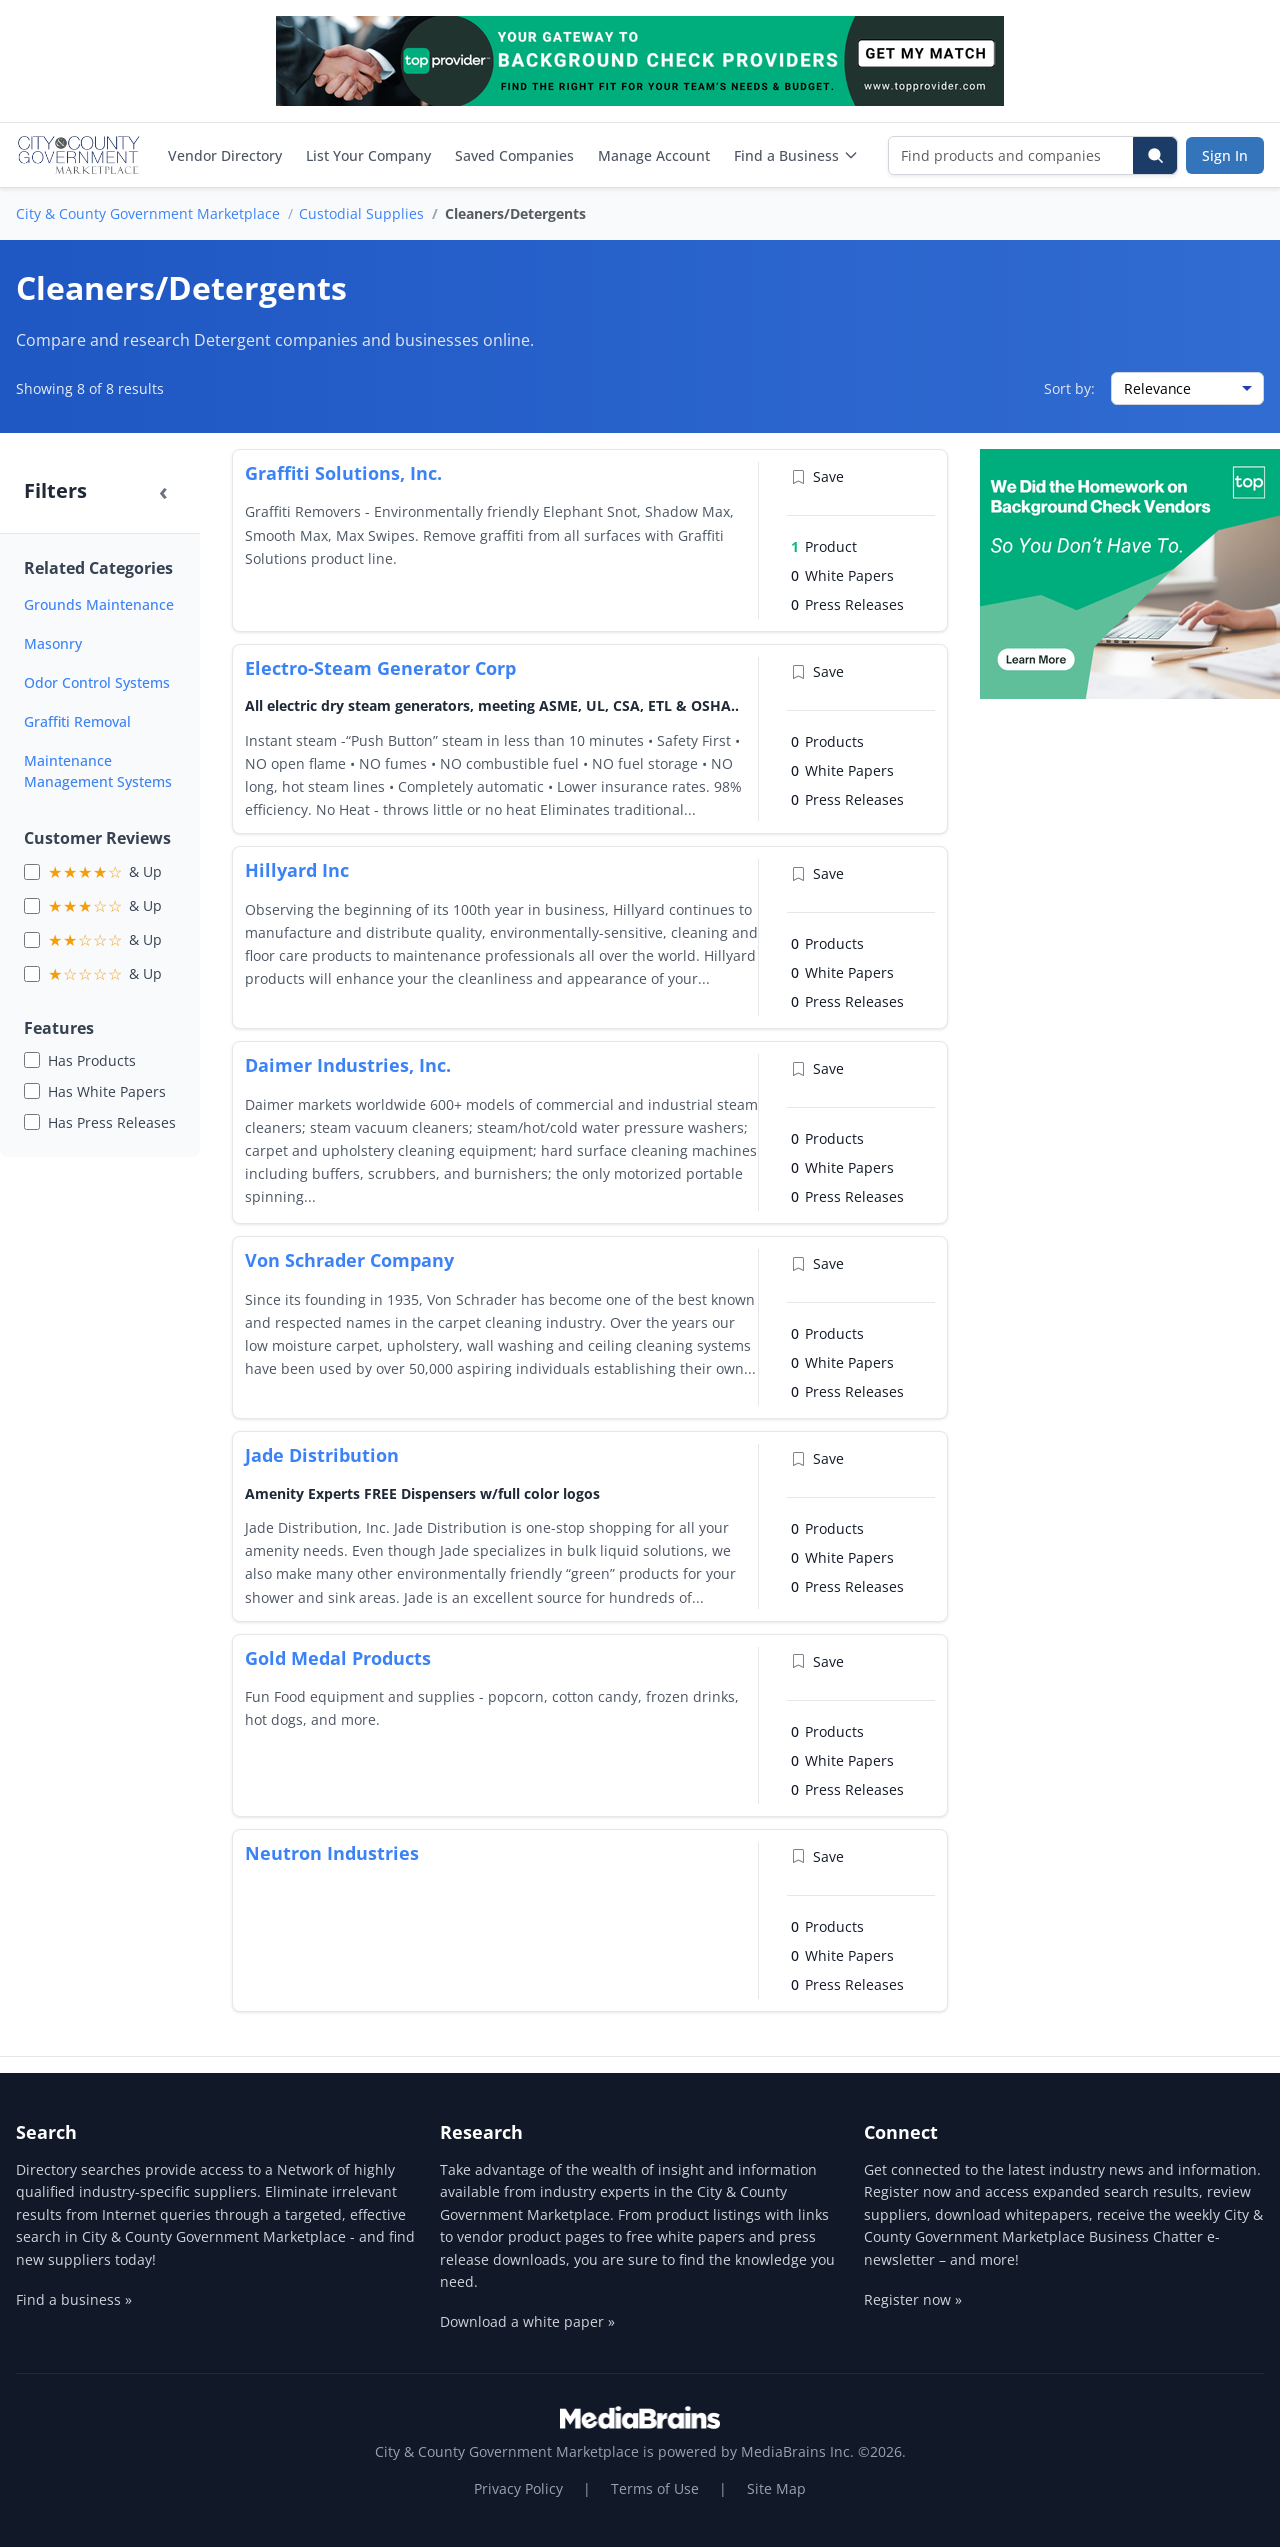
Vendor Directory (225, 155)
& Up (105, 872)
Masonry (53, 643)
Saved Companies (514, 155)
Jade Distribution (322, 1455)
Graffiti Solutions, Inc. (343, 473)
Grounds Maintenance (99, 604)
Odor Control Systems (97, 682)
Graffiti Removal (77, 721)
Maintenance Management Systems (98, 771)
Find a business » (74, 2299)
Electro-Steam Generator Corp (380, 668)
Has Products (92, 1060)
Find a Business (796, 155)
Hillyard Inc (297, 870)
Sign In (1225, 155)
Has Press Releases (112, 1122)
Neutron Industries (332, 1853)
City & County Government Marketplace (148, 213)
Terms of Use (655, 2488)
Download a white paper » (527, 2321)
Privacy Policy (518, 2488)
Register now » (913, 2299)
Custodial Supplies (361, 213)
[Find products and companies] (1011, 155)
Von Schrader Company (349, 1260)
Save (817, 476)
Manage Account (654, 155)
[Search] (1155, 155)
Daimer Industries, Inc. (348, 1065)
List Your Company (368, 155)
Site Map (776, 2488)
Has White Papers (107, 1091)
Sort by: (1069, 388)
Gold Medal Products (338, 1658)
